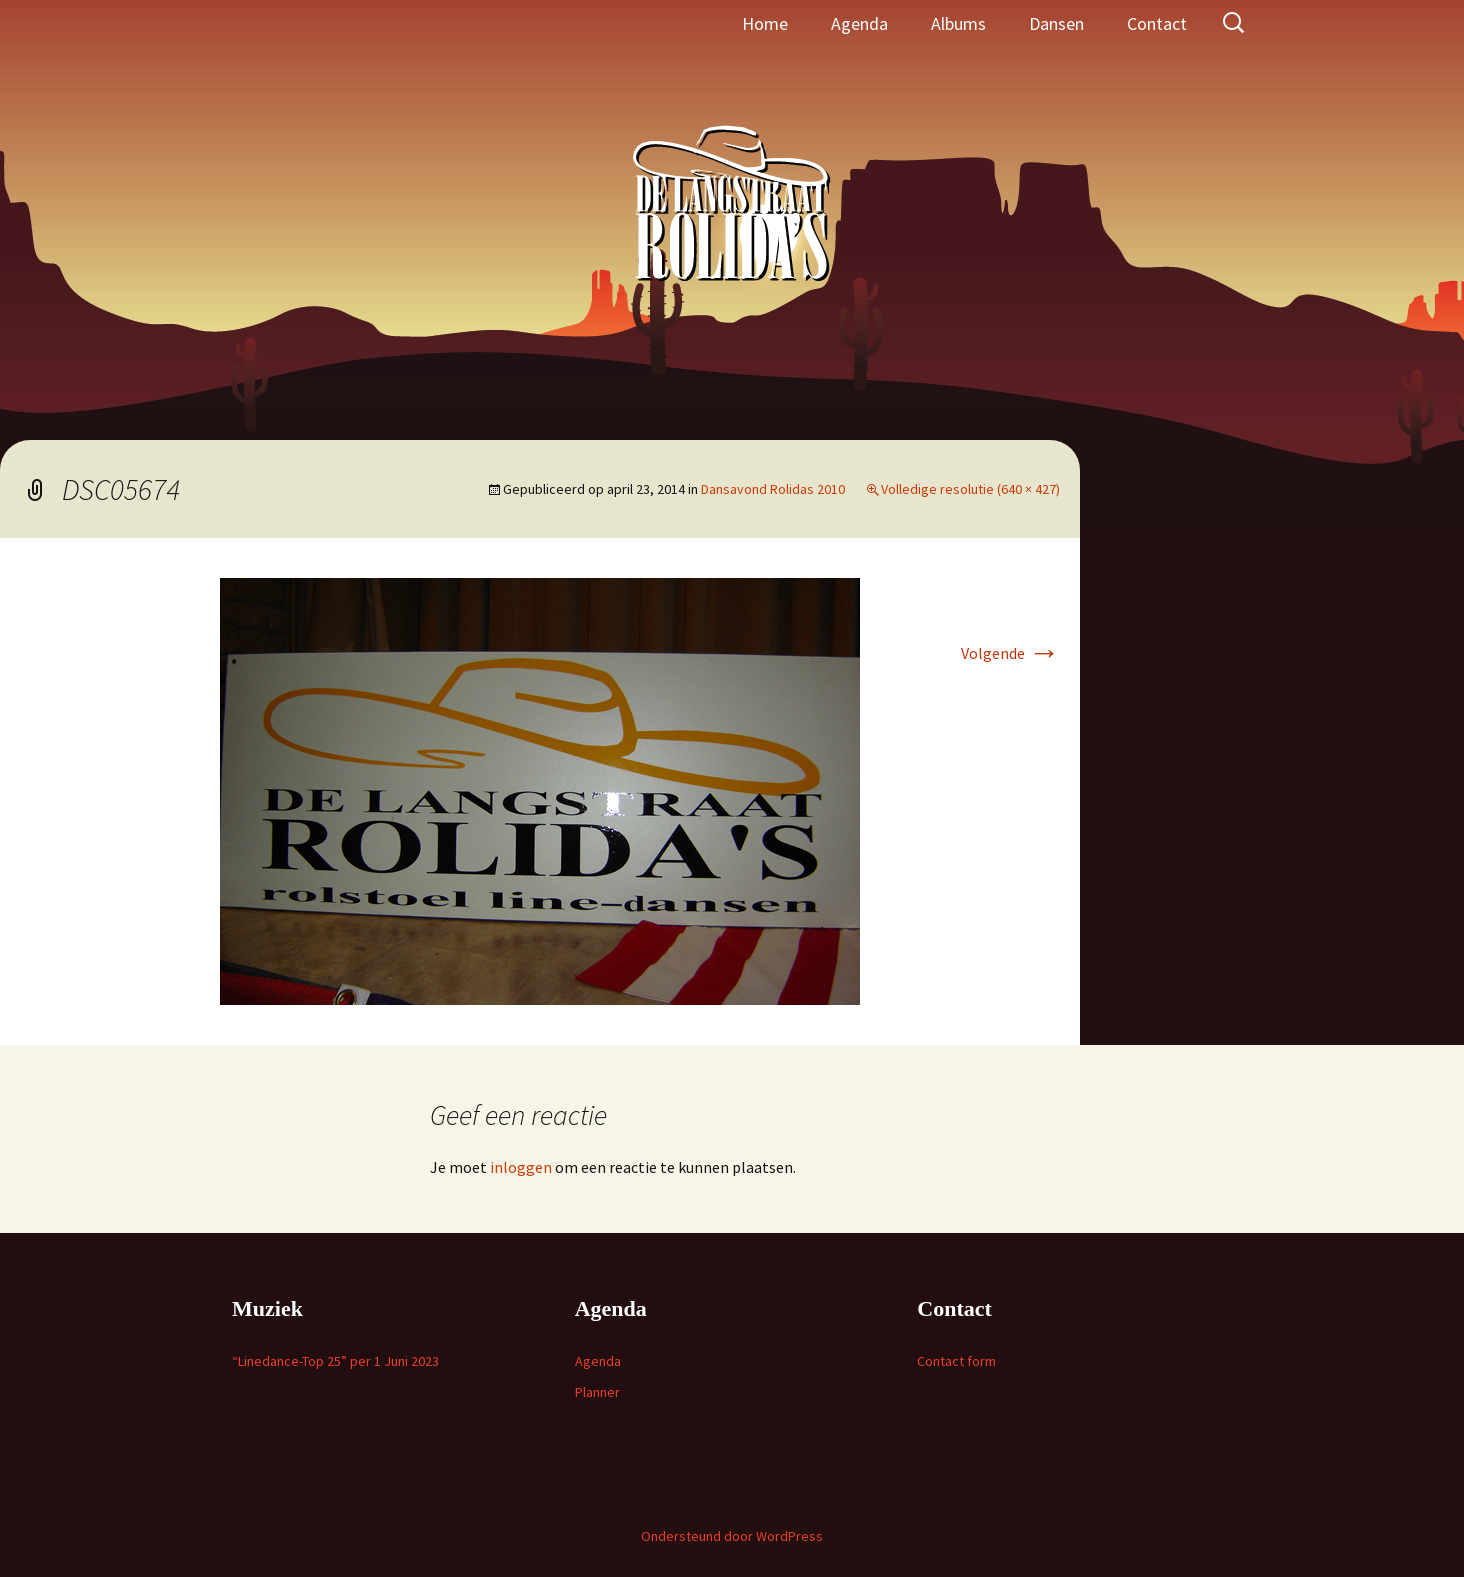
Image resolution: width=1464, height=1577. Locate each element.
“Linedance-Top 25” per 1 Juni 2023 (335, 1361)
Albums (958, 23)
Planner (597, 1392)
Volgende (1010, 653)
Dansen (1056, 23)
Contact (1157, 23)
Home (765, 23)
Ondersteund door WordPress (732, 1536)
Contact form (956, 1361)
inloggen (521, 1167)
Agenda (859, 23)
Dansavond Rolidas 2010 (773, 489)
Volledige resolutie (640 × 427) (970, 489)
